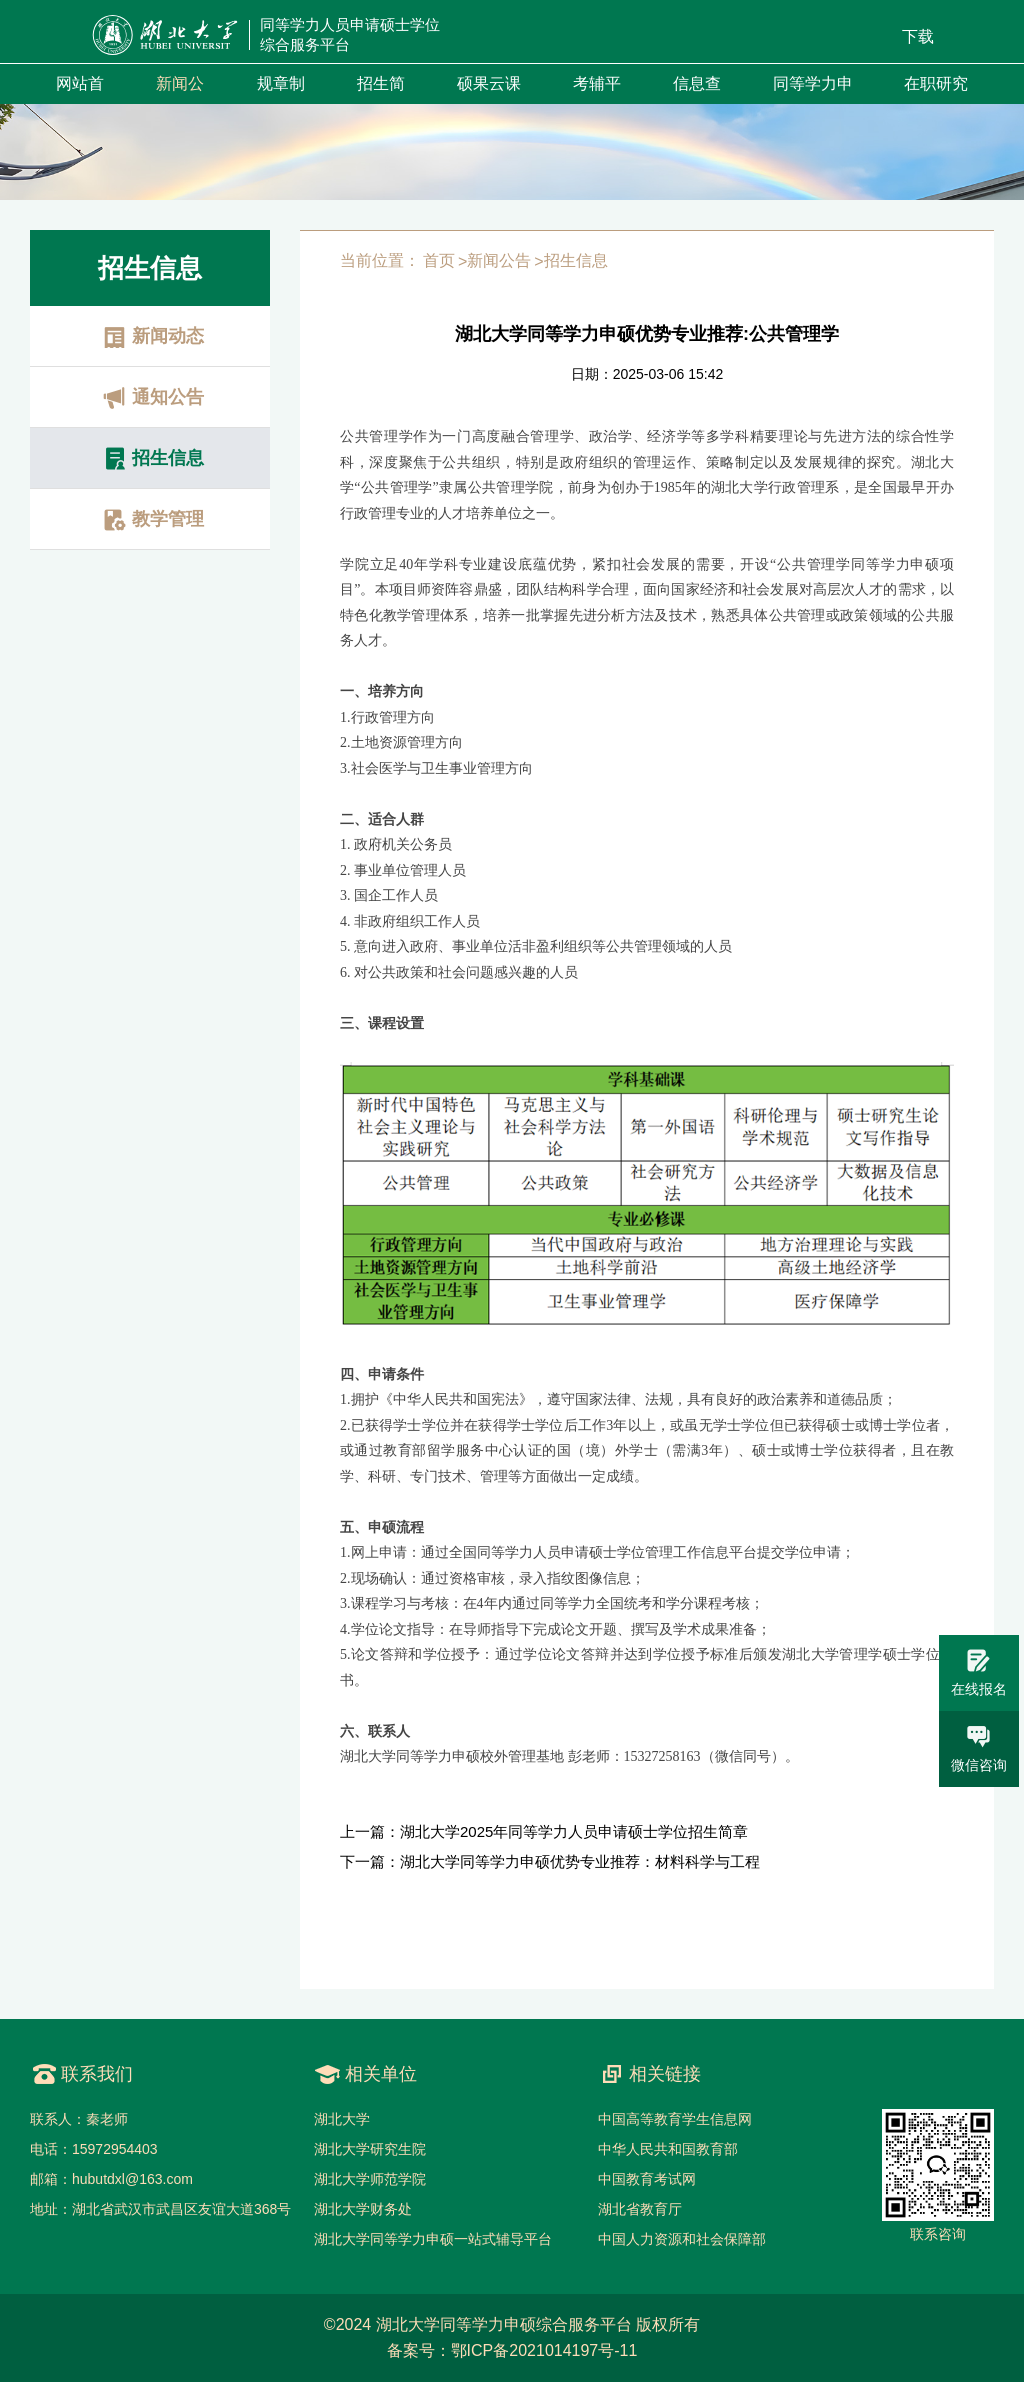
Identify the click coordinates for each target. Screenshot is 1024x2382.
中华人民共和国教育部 (668, 2149)
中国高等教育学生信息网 (675, 2119)
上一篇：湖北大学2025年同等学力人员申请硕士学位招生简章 (544, 1831)
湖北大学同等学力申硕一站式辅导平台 (433, 2239)
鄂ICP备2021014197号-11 (544, 2350)
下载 (918, 36)
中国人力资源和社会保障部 (682, 2239)
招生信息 (576, 260)
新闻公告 (499, 260)
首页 (439, 260)
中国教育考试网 (647, 2179)
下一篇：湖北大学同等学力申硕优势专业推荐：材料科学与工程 (550, 1861)
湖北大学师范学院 (370, 2179)
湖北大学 (342, 2119)
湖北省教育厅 (640, 2209)
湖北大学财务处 (363, 2209)
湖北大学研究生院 (370, 2149)
